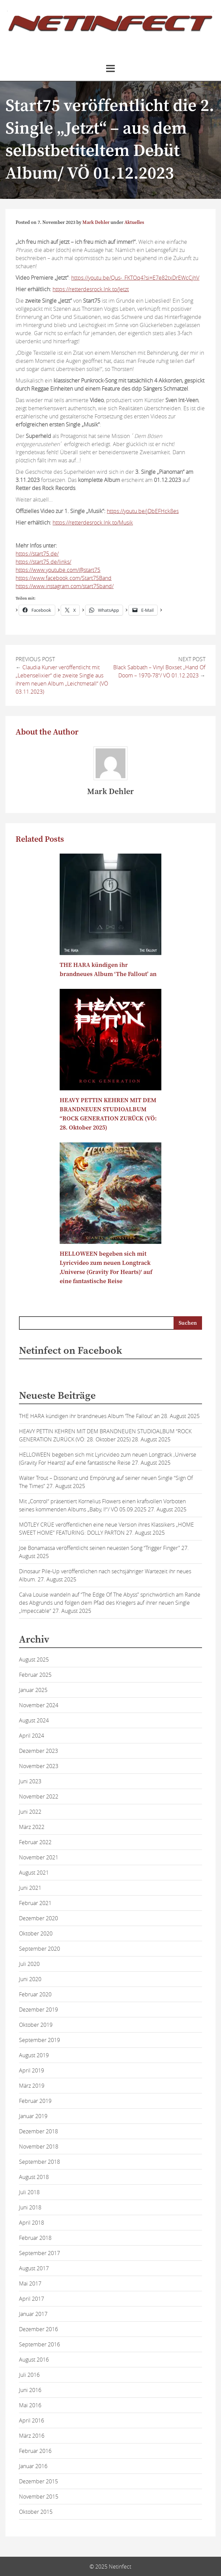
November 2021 (38, 1857)
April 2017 (31, 2298)
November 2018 (38, 2146)
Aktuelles (134, 222)
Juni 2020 (30, 1979)
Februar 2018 (35, 2238)
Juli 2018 (29, 2192)
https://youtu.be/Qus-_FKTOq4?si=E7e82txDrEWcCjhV (135, 277)
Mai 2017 (30, 2283)
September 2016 (39, 2344)
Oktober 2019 (36, 2024)
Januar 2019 (33, 2116)
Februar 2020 (35, 1994)
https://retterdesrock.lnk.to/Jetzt (91, 289)
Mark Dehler (95, 222)
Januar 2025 (33, 1690)
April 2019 (31, 2070)
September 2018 (39, 2161)
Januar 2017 (33, 2314)
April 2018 (31, 2222)
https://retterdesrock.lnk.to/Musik (93, 522)
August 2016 (34, 2359)
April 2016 (31, 2420)
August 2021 (34, 1872)
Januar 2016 (33, 2466)
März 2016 (31, 2435)
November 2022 (38, 1796)
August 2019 (34, 2055)
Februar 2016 (35, 2451)
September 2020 (39, 1948)
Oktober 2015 (36, 2511)
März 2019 (31, 2085)
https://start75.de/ (37, 553)
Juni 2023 (30, 1781)
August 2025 (34, 1659)
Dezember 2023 (38, 1751)
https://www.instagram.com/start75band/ (65, 586)
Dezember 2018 (38, 2131)
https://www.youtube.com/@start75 (58, 570)
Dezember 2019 (38, 2009)
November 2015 (38, 2496)
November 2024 (38, 1705)
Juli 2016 (29, 2374)
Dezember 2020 (38, 1918)
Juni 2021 (30, 1888)
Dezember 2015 (38, 2481)
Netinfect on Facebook (70, 1350)
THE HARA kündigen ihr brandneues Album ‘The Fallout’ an (89, 1416)
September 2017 (39, 2253)
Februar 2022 (35, 1842)
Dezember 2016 (38, 2329)
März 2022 (31, 1827)
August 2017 (34, 2268)
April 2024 (31, 1735)
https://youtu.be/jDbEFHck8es (143, 511)
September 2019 (39, 2040)
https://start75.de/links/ (43, 561)
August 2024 (34, 1720)
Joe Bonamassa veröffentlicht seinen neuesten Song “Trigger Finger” (99, 1548)
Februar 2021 (35, 1903)
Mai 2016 (30, 2405)
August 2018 (34, 2177)
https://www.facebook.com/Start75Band (64, 578)
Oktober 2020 (36, 1933)
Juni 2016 (30, 2390)
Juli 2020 (29, 1964)
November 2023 (38, 1766)
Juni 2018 (30, 2207)
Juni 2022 (30, 1811)
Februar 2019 (35, 2101)
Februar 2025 (35, 1674)
